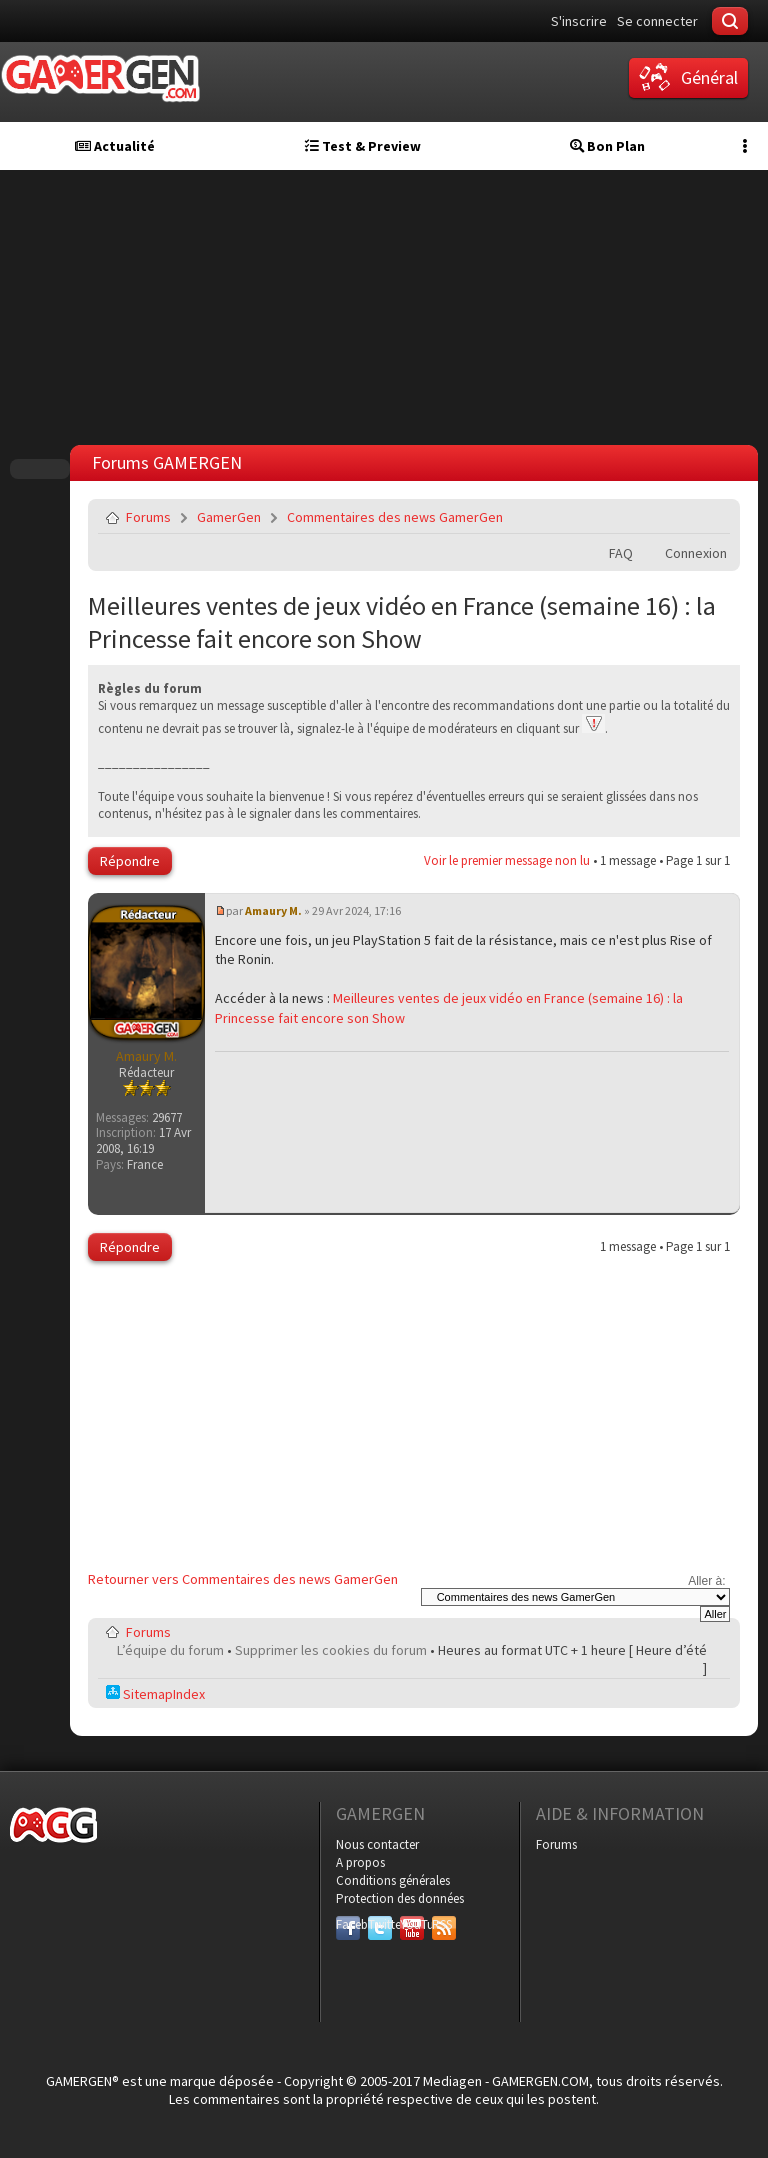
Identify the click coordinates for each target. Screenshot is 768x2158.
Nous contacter (377, 1844)
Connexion (696, 553)
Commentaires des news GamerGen (395, 517)
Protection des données (400, 1898)
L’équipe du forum (170, 1650)
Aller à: (706, 1581)
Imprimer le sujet (664, 517)
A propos (360, 1862)
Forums (148, 517)
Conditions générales (393, 1880)
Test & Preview (363, 146)
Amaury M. (273, 910)
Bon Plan (607, 146)
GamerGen (229, 517)
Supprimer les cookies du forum (331, 1650)
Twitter (380, 1924)
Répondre (130, 861)
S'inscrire (579, 21)
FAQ (621, 553)
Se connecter (657, 21)
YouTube (412, 1924)
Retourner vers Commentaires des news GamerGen (243, 1579)
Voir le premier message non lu (507, 860)
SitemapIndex (155, 1694)
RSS (442, 1924)
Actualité (115, 146)
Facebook (348, 1924)
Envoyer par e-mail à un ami (711, 517)
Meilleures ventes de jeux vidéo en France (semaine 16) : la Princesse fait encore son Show (402, 622)
